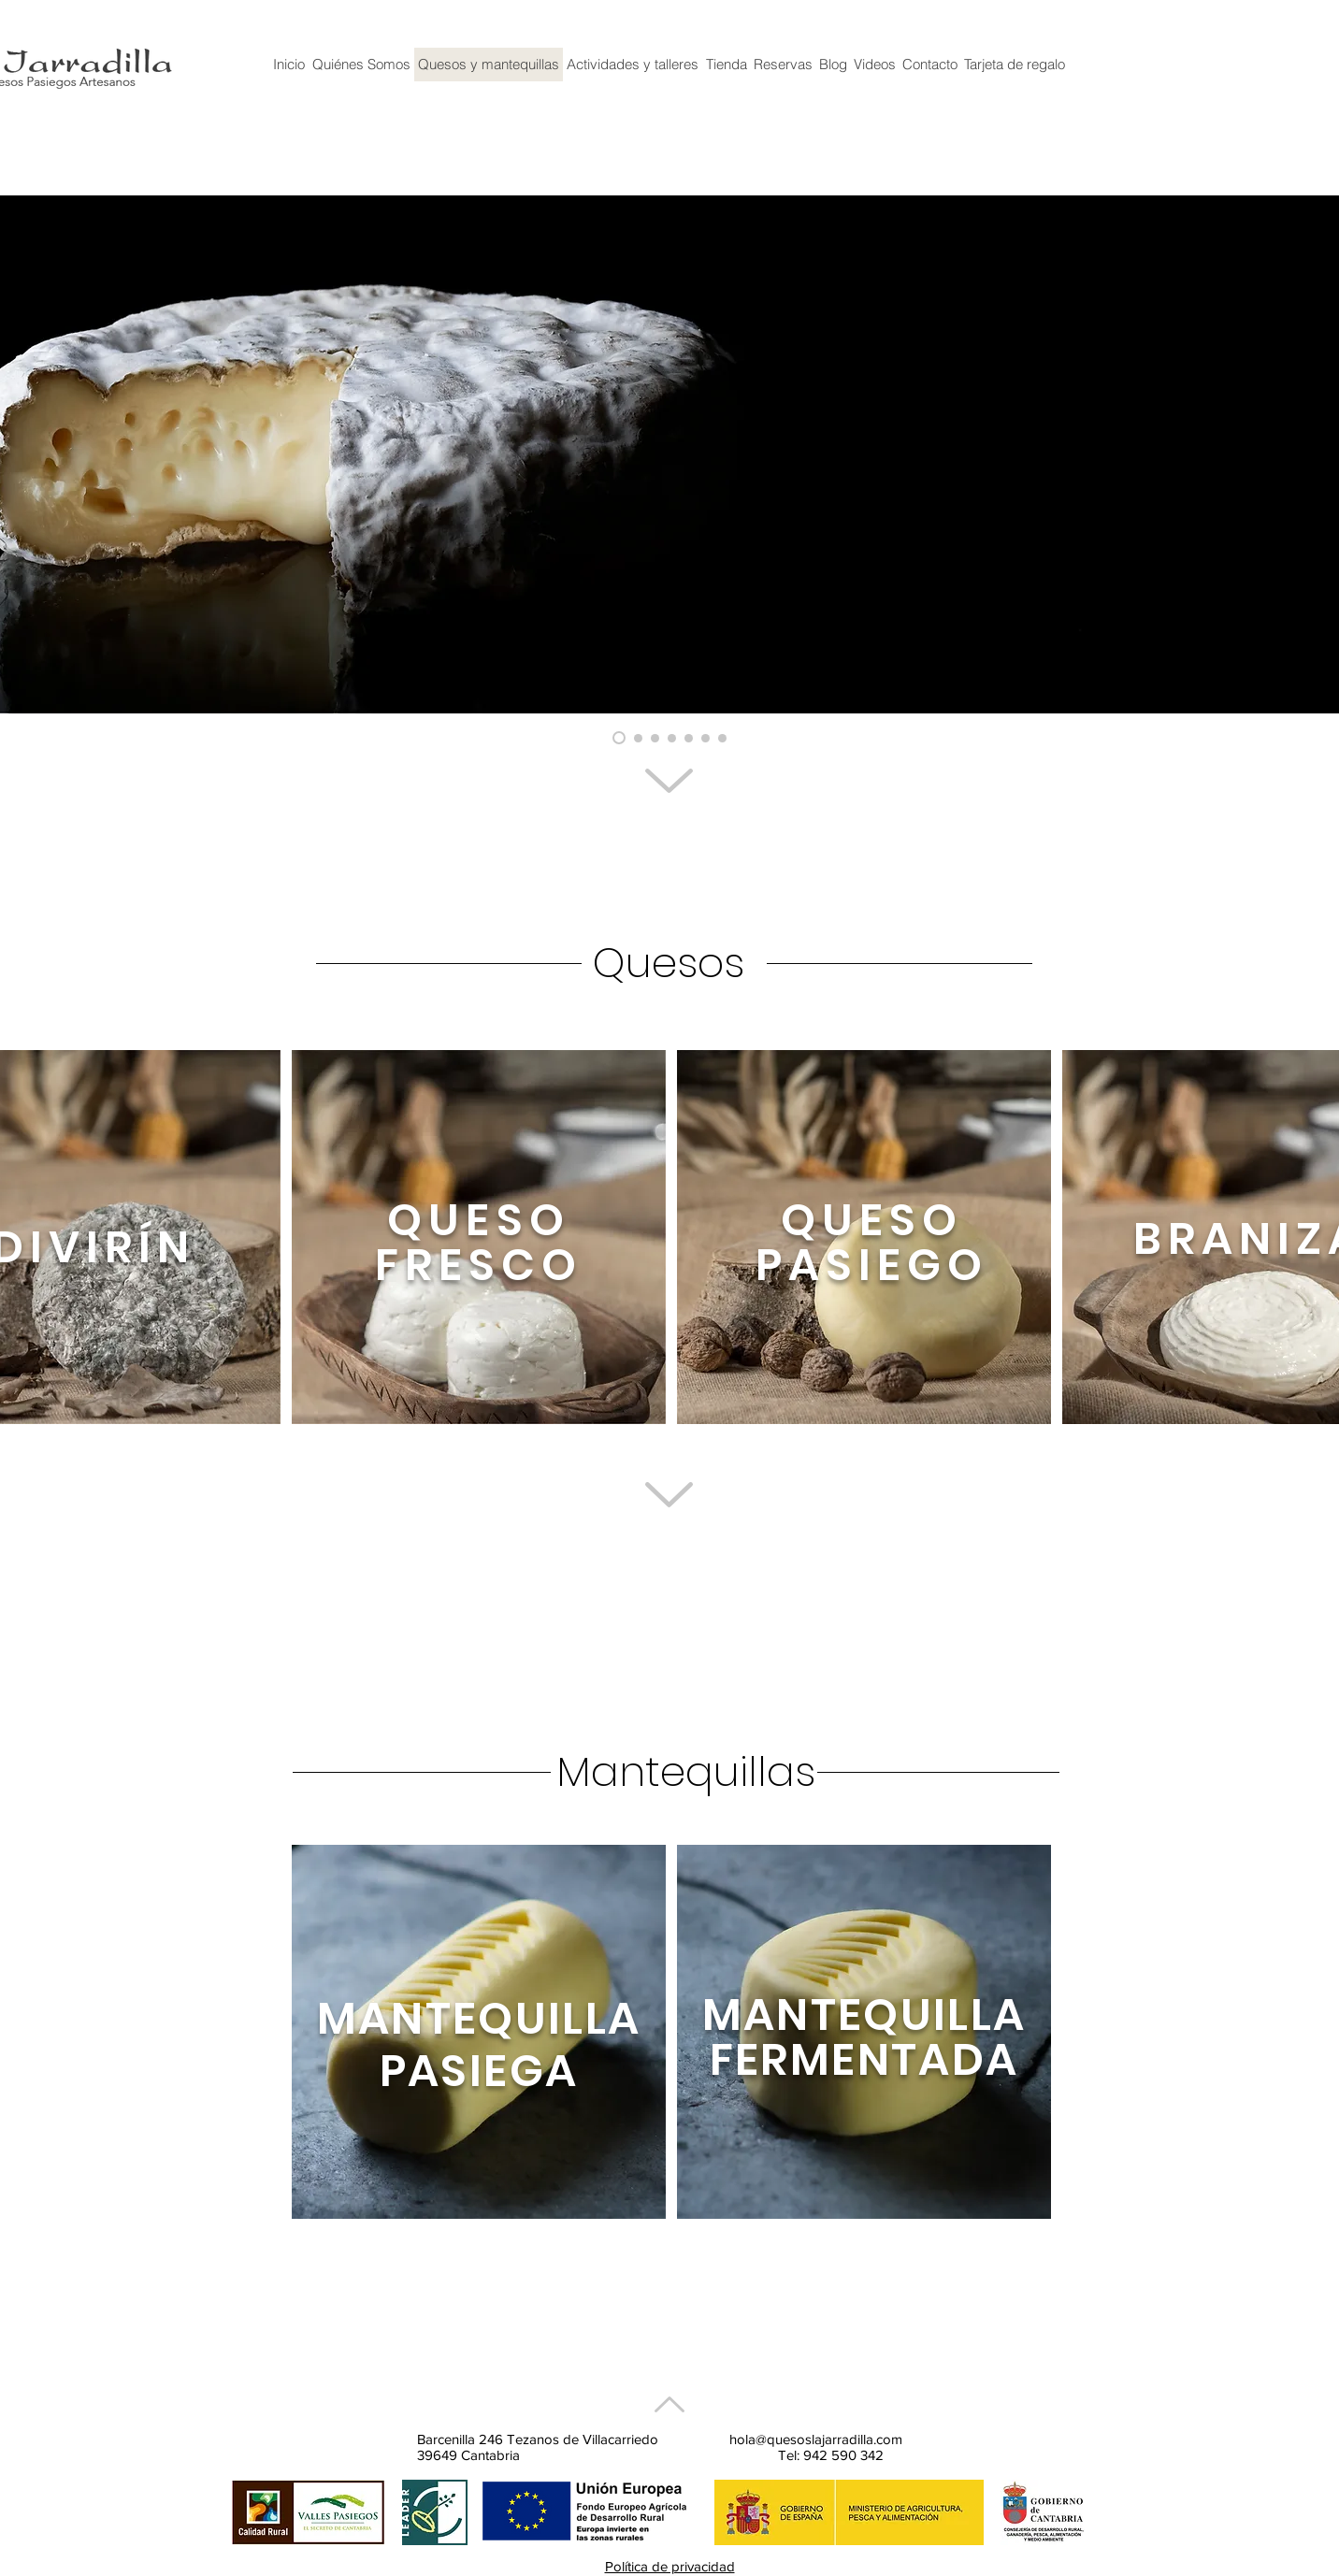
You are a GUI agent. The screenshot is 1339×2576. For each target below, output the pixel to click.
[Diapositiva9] (638, 738)
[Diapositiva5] (655, 738)
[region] (479, 1237)
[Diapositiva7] (705, 738)
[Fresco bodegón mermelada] (619, 737)
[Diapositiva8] (722, 738)
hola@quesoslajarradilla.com (815, 2439)
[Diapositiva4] (688, 738)
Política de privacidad (670, 2566)
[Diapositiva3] (672, 738)
